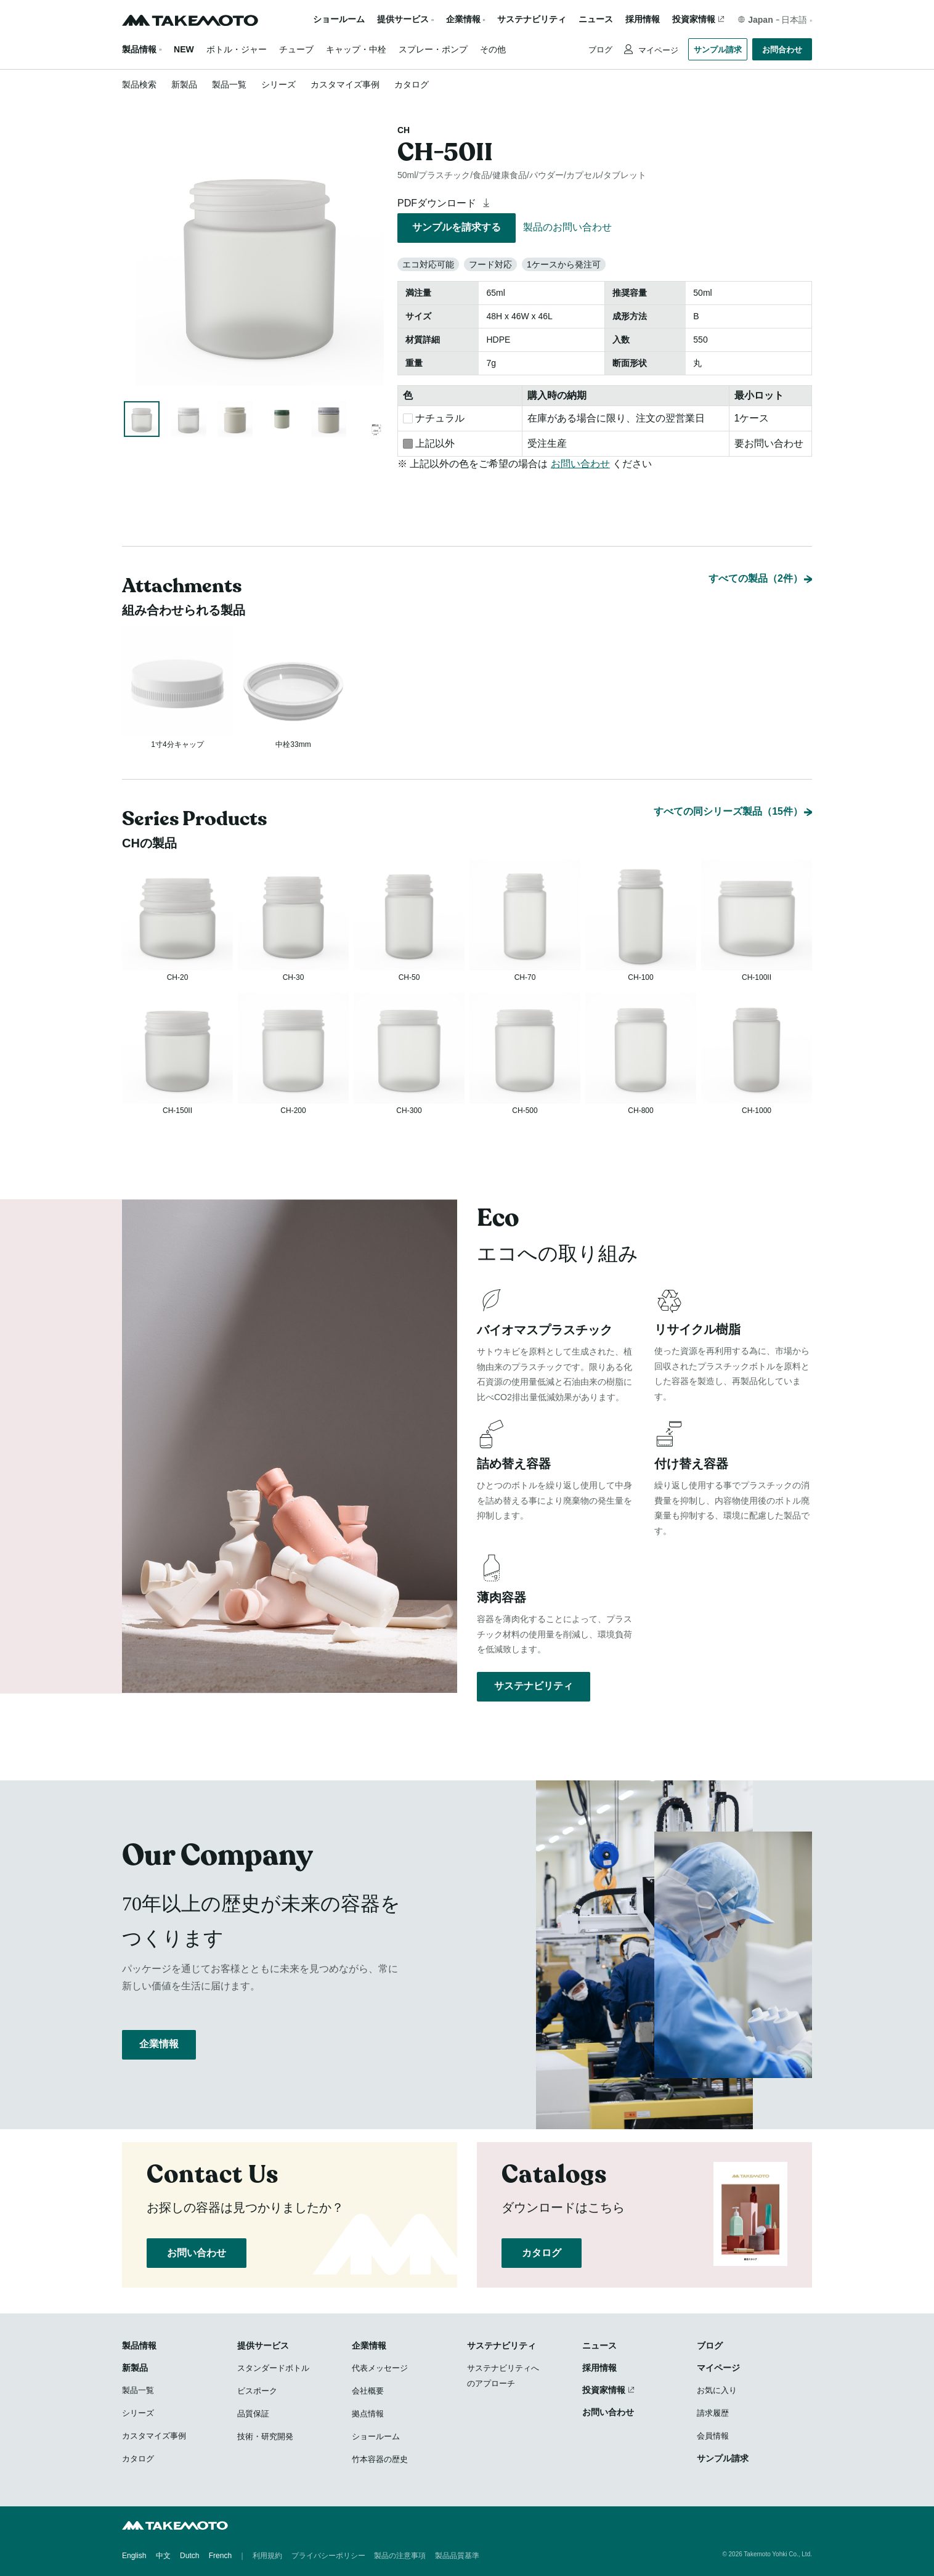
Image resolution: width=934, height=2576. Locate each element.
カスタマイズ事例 (345, 84)
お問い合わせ (580, 464)
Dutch (189, 2557)
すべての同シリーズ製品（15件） (728, 777)
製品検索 (139, 84)
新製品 (184, 84)
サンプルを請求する (456, 227)
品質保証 (253, 2416)
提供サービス (263, 2348)
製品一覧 (229, 84)
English (134, 2557)
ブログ (600, 49)
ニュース (596, 19)
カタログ (411, 84)
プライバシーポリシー (328, 2557)
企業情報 (159, 2060)
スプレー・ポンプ (433, 49)
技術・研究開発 (265, 2439)
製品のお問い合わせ (567, 227)
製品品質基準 (457, 2557)
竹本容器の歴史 (380, 2461)
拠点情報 (368, 2416)
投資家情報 (693, 19)
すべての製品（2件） (756, 526)
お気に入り (717, 2392)
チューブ (296, 49)
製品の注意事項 (400, 2557)
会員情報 (713, 2438)
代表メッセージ (380, 2370)
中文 (163, 2557)
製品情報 (139, 49)
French (220, 2557)
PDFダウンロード (445, 203)
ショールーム (339, 19)
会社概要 (368, 2393)
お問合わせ (782, 49)
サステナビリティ (531, 19)
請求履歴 (713, 2415)
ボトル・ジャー (236, 49)
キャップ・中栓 (356, 49)
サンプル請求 (718, 49)
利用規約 (267, 2557)
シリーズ (278, 84)
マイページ (657, 50)
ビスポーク (257, 2393)
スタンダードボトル (273, 2370)
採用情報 (642, 19)
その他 (493, 49)
